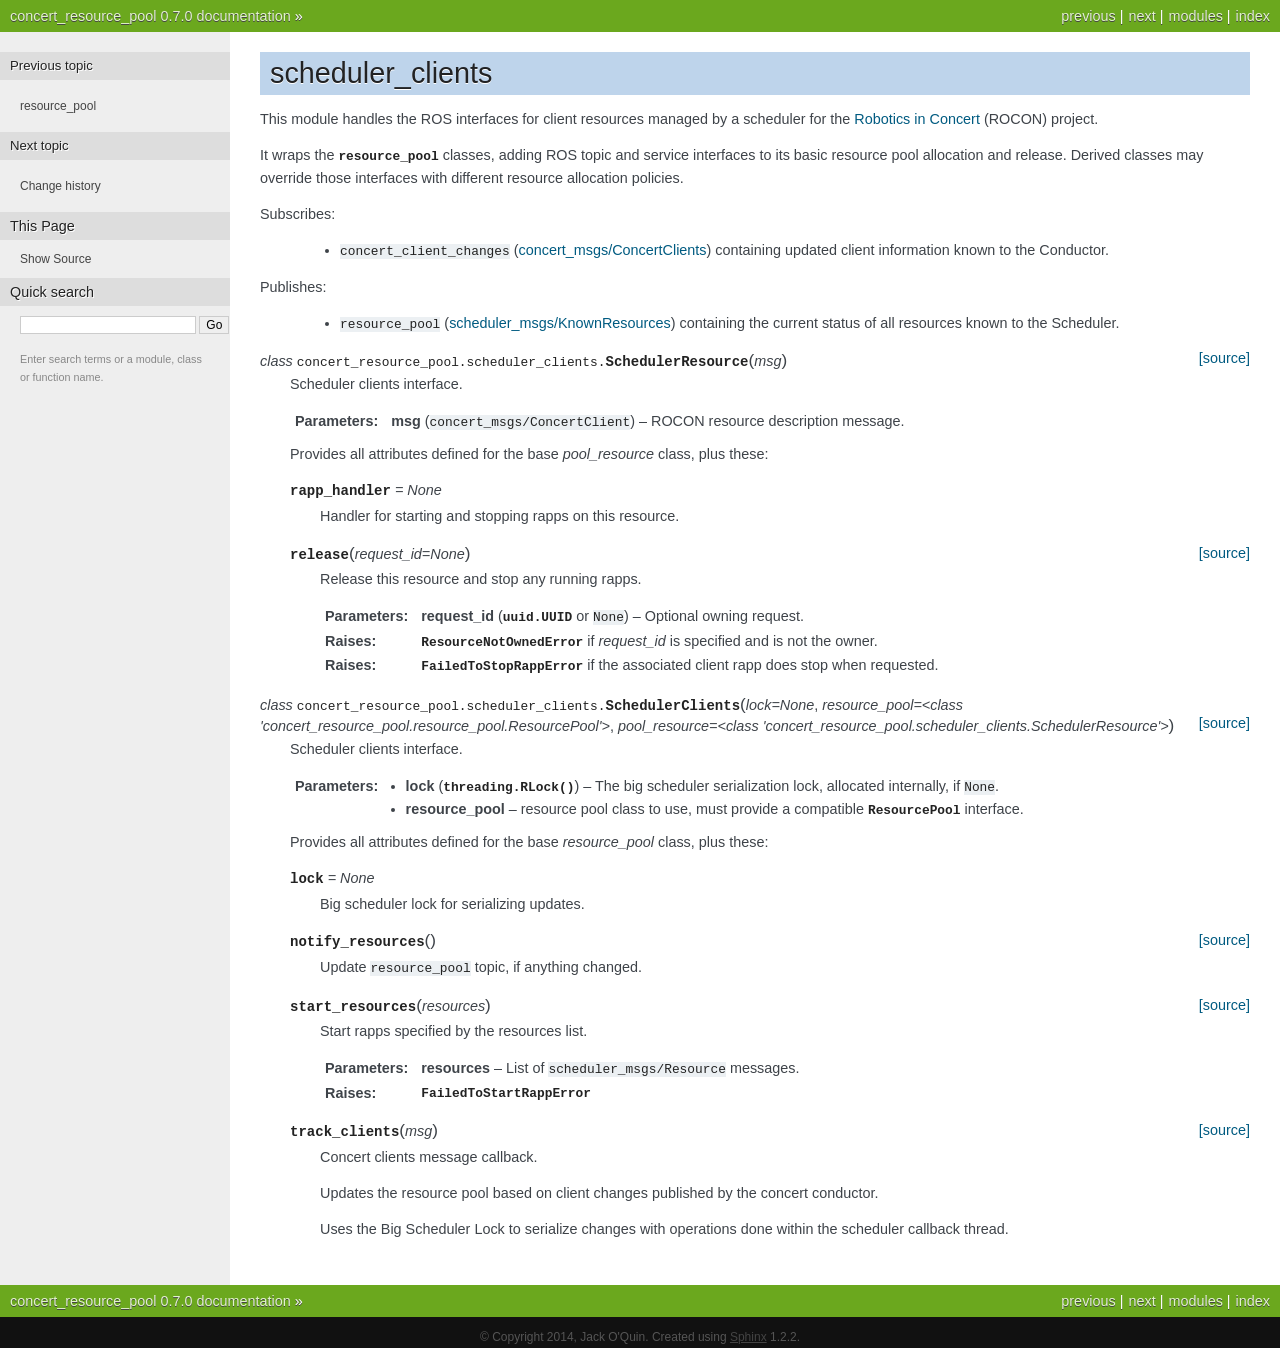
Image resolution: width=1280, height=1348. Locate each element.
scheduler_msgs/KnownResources (560, 321)
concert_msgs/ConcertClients (613, 249)
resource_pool (58, 106)
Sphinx (748, 1328)
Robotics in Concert (917, 119)
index (1253, 16)
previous (1088, 16)
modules (1195, 16)
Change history (60, 186)
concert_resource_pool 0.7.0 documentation (150, 16)
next (1141, 16)
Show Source (55, 259)
